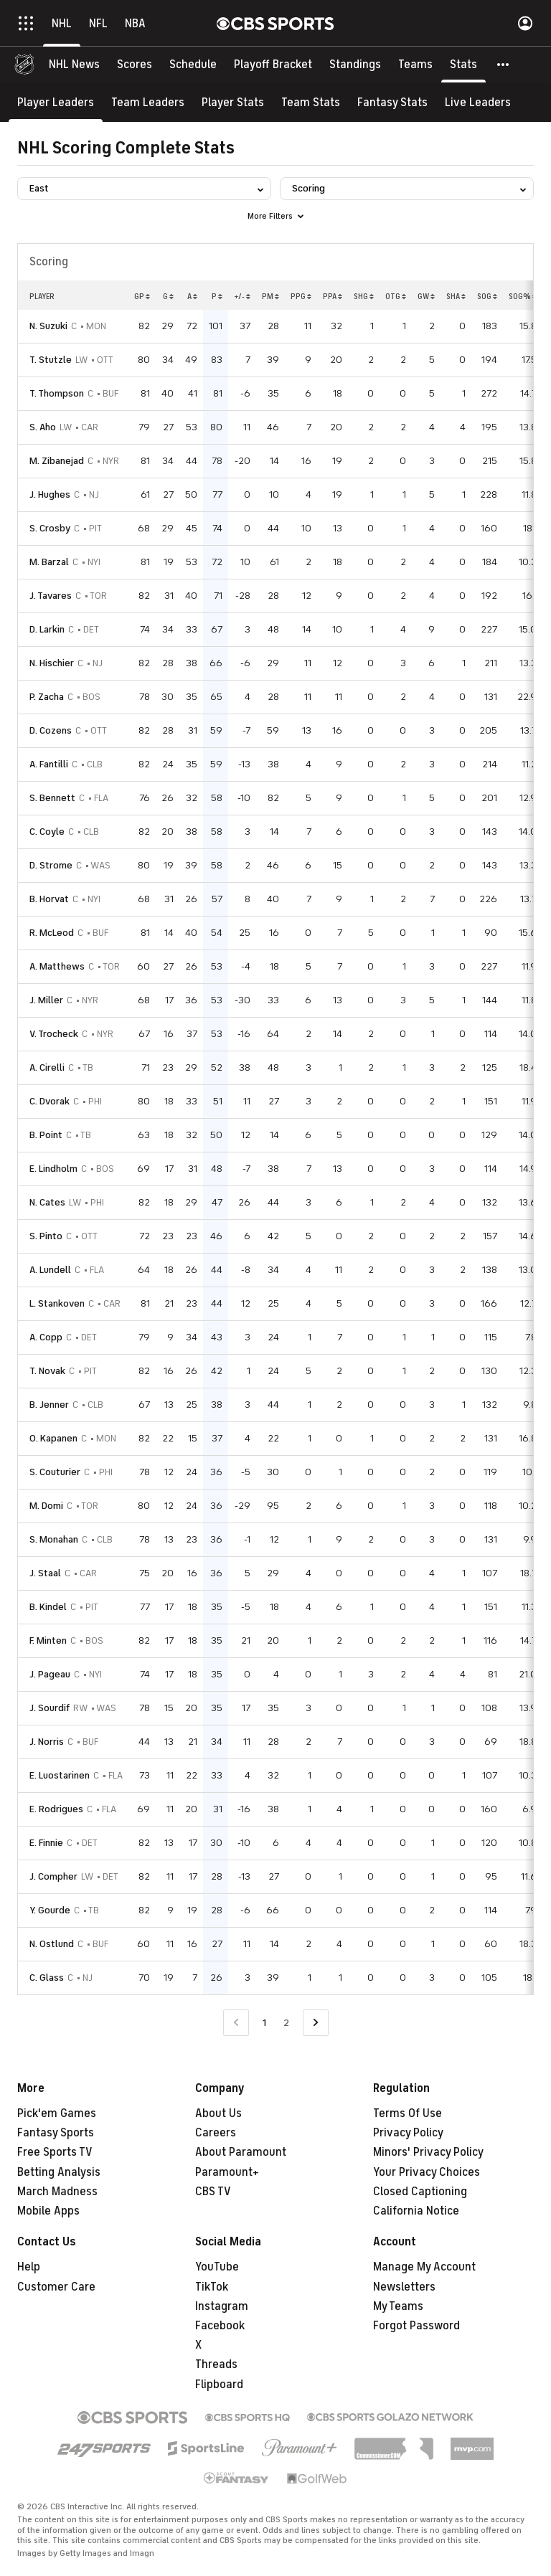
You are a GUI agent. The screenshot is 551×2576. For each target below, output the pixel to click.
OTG (395, 296)
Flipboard (219, 2384)
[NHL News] (74, 64)
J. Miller (46, 1000)
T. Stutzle (50, 360)
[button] (504, 64)
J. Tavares (50, 595)
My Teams (398, 2306)
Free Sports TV (55, 2152)
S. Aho (42, 427)
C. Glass (46, 1977)
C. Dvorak (49, 1101)
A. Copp (45, 1337)
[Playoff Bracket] (273, 64)
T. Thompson (56, 393)
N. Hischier (51, 663)
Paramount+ (227, 2172)
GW (426, 296)
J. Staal (45, 1573)
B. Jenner (49, 1404)
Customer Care (56, 2287)
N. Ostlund (51, 1944)
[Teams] (415, 64)
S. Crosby (49, 528)
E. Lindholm (53, 1168)
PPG (301, 296)
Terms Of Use (407, 2113)
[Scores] (134, 64)
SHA (456, 296)
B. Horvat (49, 899)
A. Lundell (50, 1270)
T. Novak (47, 1371)
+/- (242, 296)
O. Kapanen (53, 1438)
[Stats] (463, 64)
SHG (364, 296)
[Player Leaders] (56, 102)
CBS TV (213, 2191)
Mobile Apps (48, 2211)
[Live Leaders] (477, 102)
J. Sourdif (49, 1708)
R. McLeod (51, 933)
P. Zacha (46, 697)
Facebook (220, 2326)
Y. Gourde (49, 1910)
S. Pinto (45, 1236)
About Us (218, 2113)
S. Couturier (54, 1472)
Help (28, 2267)
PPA (332, 296)
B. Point (45, 1135)
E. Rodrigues (56, 1809)
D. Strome (50, 865)
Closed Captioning (420, 2191)
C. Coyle (47, 831)
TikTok (211, 2287)
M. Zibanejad (56, 461)
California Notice (416, 2211)
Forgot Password (416, 2326)
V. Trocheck (53, 1034)
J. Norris (46, 1742)
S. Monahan (53, 1539)
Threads (216, 2364)
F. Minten (48, 1640)
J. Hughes (49, 494)
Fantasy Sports (55, 2133)
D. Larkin (47, 629)
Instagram (221, 2306)
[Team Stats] (311, 102)
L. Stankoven (57, 1303)
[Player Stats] (233, 102)
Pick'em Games (56, 2113)
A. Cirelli (47, 1067)
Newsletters (404, 2287)
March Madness (57, 2191)
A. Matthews (57, 966)
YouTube (217, 2267)
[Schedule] (193, 64)
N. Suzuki (48, 326)
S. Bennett (52, 798)
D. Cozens (50, 730)
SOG (487, 296)
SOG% (523, 296)
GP (142, 296)
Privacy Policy (408, 2133)
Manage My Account (424, 2267)
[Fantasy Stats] (392, 102)
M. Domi (46, 1506)
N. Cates (47, 1202)
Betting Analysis (58, 2172)
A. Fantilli (48, 764)
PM (270, 296)
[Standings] (355, 64)
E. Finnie (46, 1843)
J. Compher (53, 1876)
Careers (215, 2133)
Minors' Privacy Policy (428, 2152)
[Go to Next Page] (316, 2022)
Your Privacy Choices (426, 2172)
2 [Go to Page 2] (286, 2023)
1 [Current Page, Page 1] (264, 2023)
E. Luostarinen (59, 1775)
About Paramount (240, 2152)
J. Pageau (49, 1674)
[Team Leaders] (148, 102)
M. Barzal (49, 562)
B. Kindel (48, 1607)
